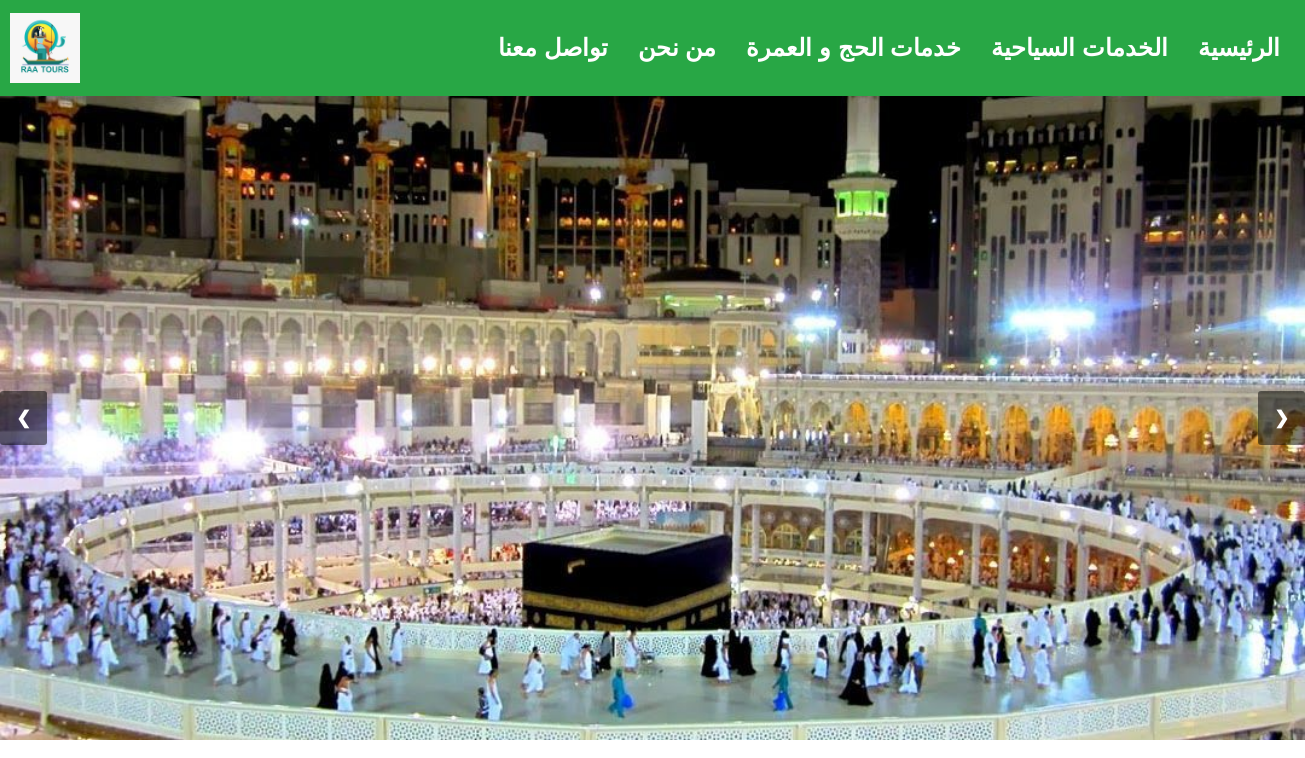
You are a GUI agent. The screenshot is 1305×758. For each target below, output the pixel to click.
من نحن (677, 47)
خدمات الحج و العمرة (853, 47)
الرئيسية (1239, 47)
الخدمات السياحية (1079, 47)
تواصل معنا (553, 47)
